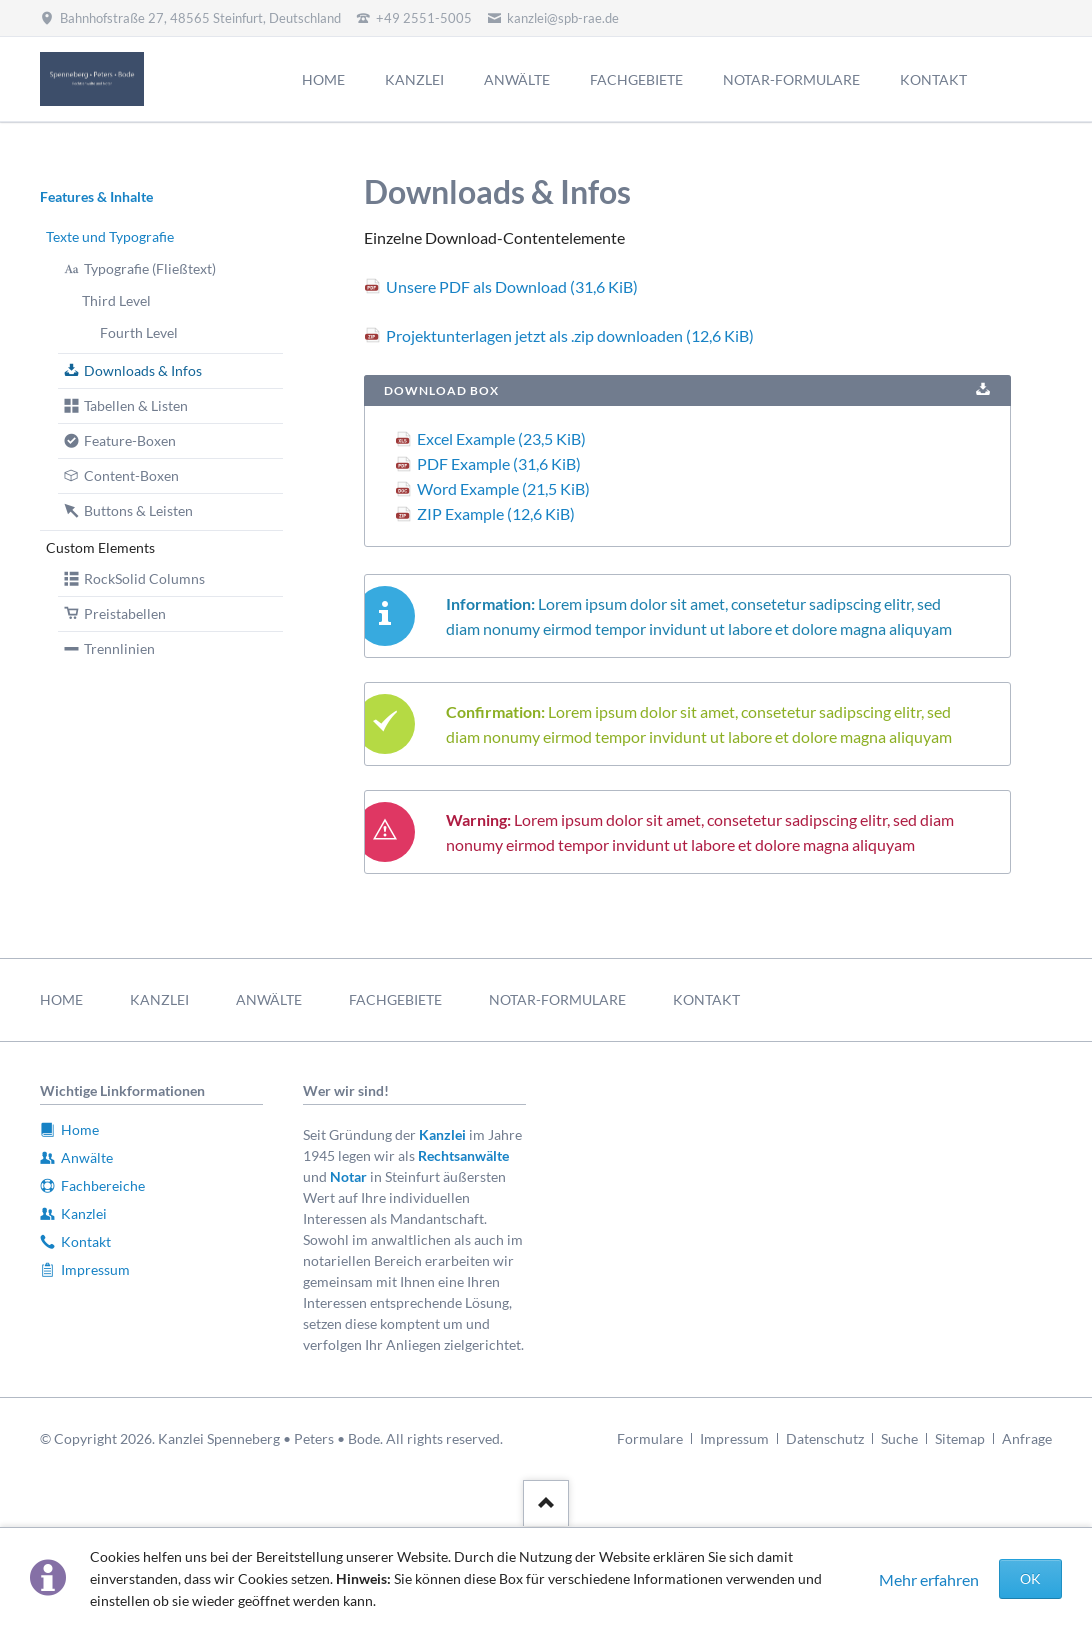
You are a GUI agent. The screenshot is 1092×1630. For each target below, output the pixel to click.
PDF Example (499, 463)
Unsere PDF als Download (512, 286)
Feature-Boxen (130, 440)
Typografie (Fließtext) (150, 268)
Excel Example (501, 438)
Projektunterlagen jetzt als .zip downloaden (570, 335)
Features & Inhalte (96, 196)
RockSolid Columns (144, 578)
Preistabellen (125, 613)
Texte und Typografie (110, 236)
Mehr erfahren (929, 1579)
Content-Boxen (131, 475)
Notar (348, 1176)
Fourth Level (139, 332)
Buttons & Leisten (138, 510)
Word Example (503, 488)
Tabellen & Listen (136, 405)
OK (1030, 1578)
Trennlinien (119, 648)
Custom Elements (100, 547)
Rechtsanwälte (463, 1155)
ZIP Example (496, 513)
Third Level (116, 300)
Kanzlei (442, 1134)
